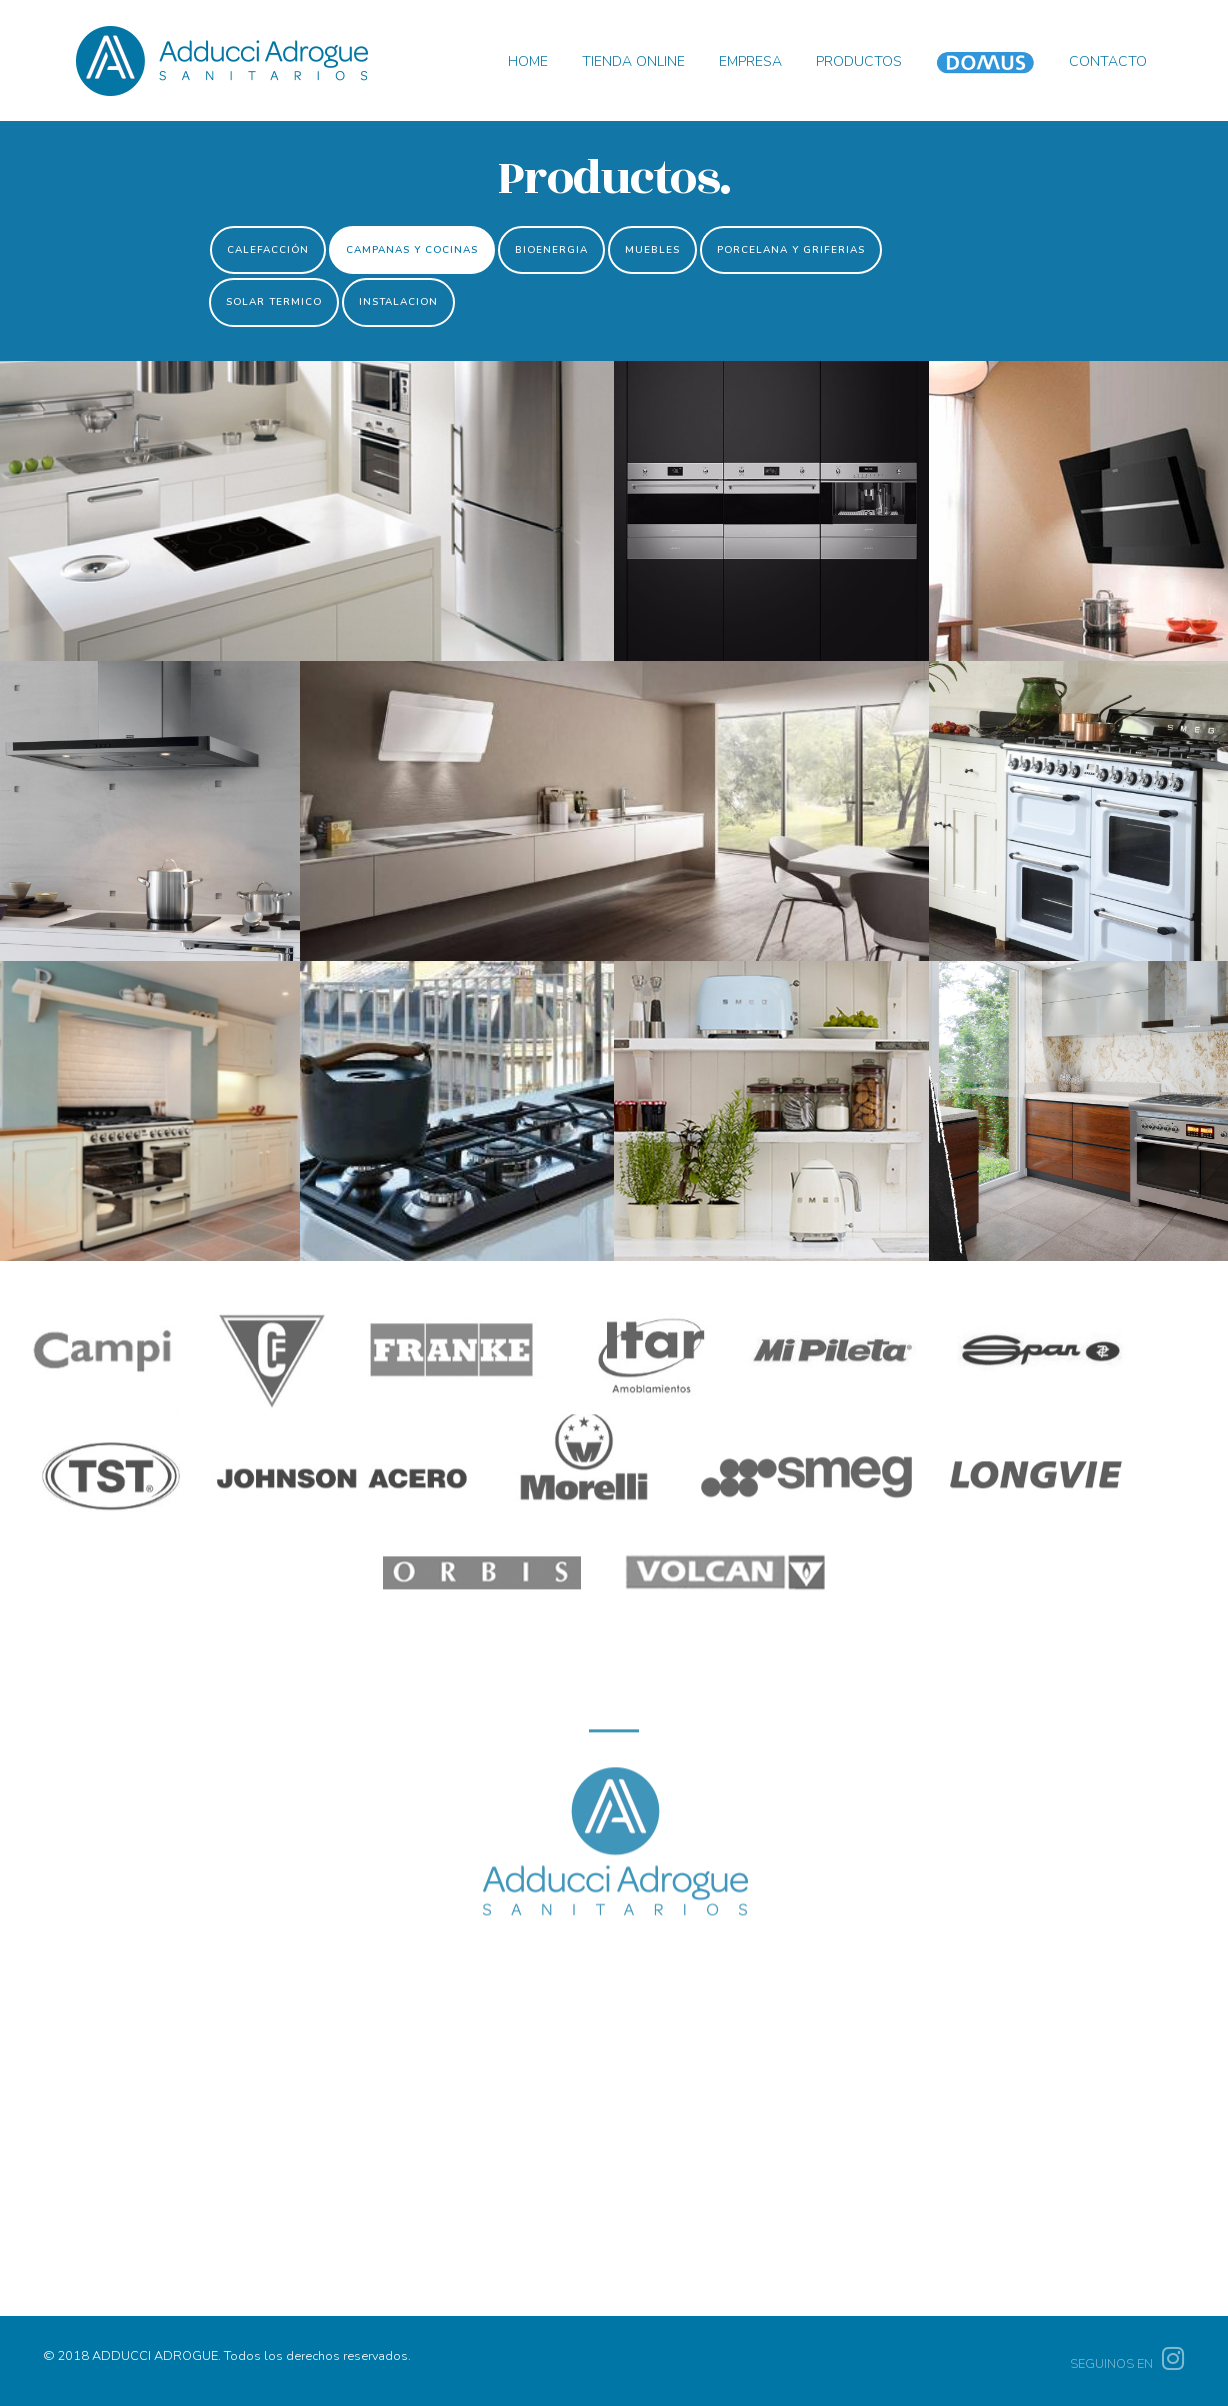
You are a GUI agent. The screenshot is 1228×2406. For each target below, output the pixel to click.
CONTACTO (1108, 61)
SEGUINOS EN (1127, 2364)
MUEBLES (652, 250)
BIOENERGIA (551, 250)
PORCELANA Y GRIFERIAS (791, 250)
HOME (528, 61)
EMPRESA (750, 61)
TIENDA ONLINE (633, 61)
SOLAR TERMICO (274, 302)
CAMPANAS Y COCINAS (412, 250)
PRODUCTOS (859, 61)
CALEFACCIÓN (268, 250)
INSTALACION (398, 302)
